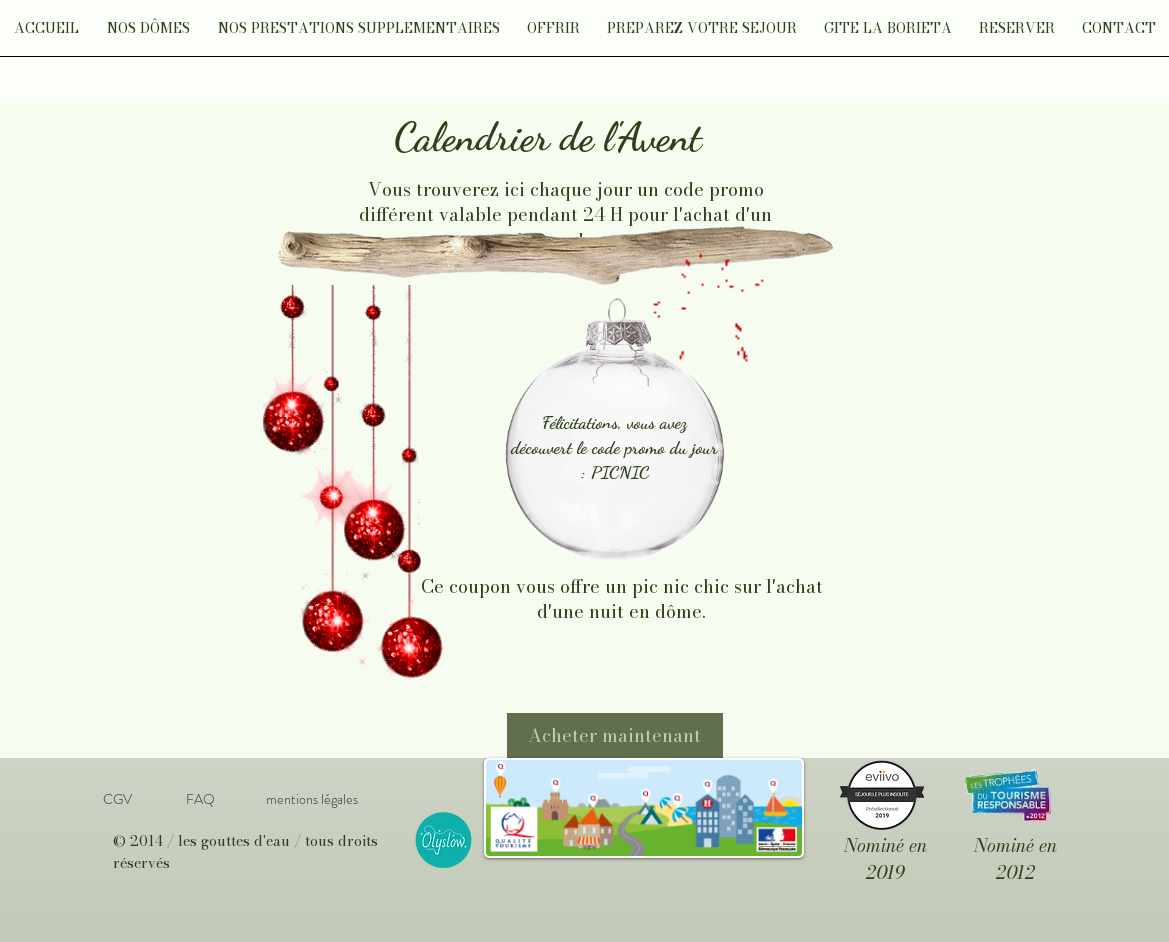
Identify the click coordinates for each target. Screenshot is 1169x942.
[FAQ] (201, 800)
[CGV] (118, 800)
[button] (148, 34)
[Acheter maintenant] (615, 735)
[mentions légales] (312, 800)
